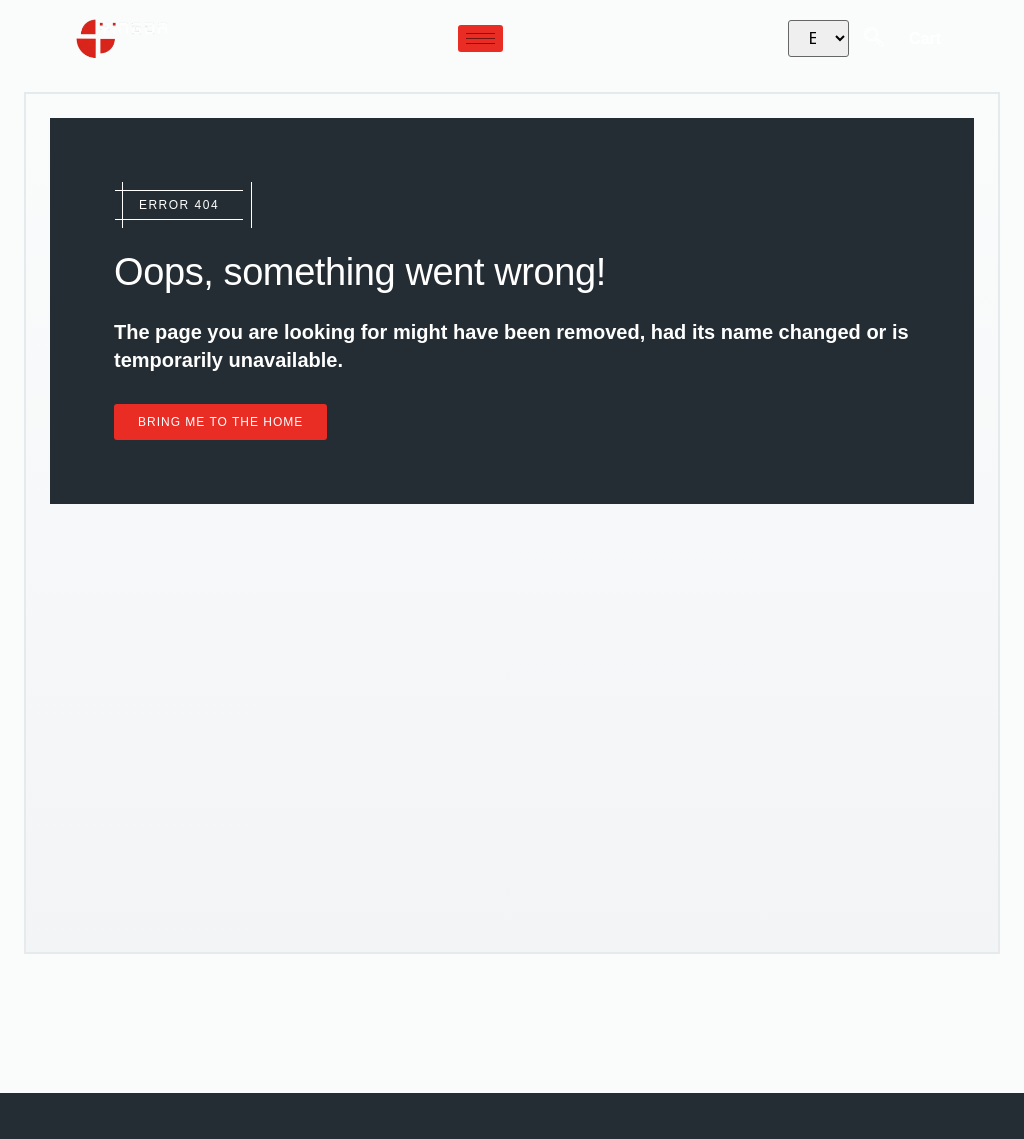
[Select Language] (818, 38)
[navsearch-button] (874, 39)
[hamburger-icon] (480, 38)
